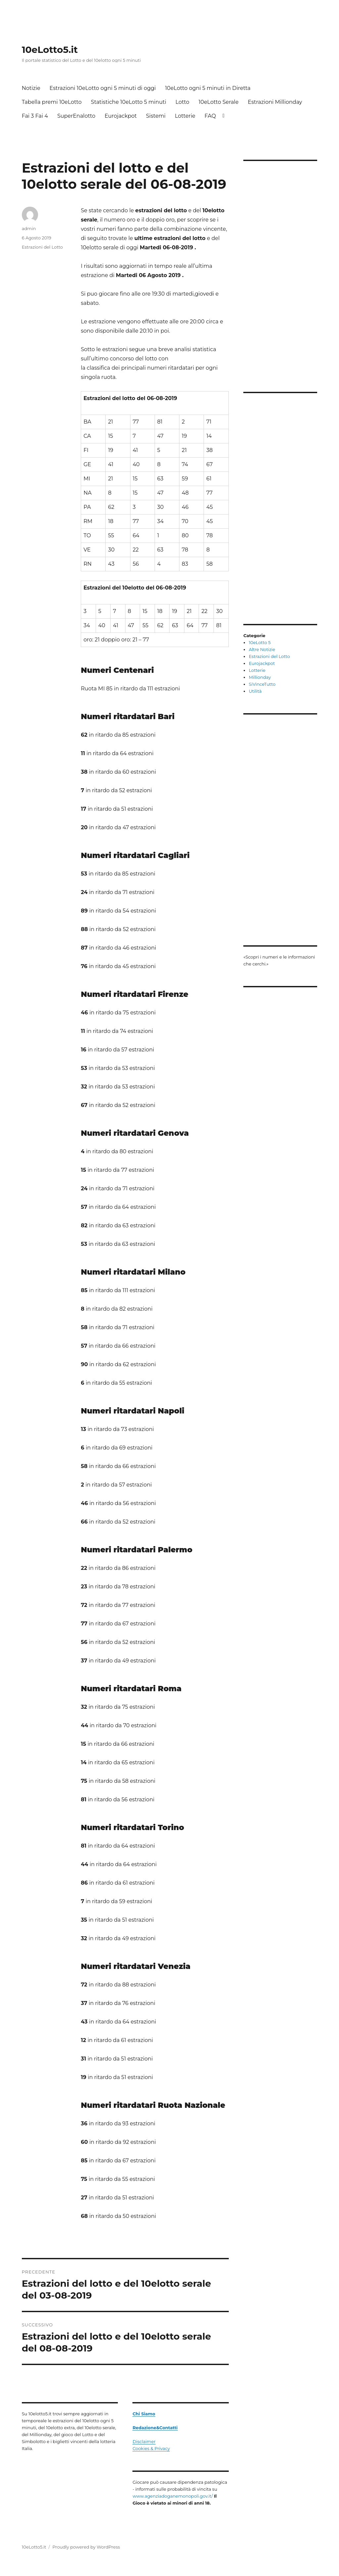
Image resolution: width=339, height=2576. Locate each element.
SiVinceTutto (262, 684)
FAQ (210, 116)
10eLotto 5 (259, 642)
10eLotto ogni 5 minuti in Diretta (208, 88)
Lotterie (185, 116)
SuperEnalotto (76, 116)
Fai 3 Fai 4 (35, 116)
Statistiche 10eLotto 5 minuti (128, 102)
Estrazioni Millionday (275, 102)
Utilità (255, 691)
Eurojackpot (121, 116)
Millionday (260, 677)
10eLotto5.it (50, 49)
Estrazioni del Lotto (42, 247)
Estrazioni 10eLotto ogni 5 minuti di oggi (103, 88)
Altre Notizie (262, 649)
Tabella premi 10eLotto (52, 102)
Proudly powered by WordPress (86, 2547)
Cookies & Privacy (151, 2448)
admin (29, 228)
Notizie (31, 88)
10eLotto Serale (219, 102)
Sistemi (156, 116)
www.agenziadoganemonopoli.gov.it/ (172, 2496)
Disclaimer (143, 2441)
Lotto (182, 102)
